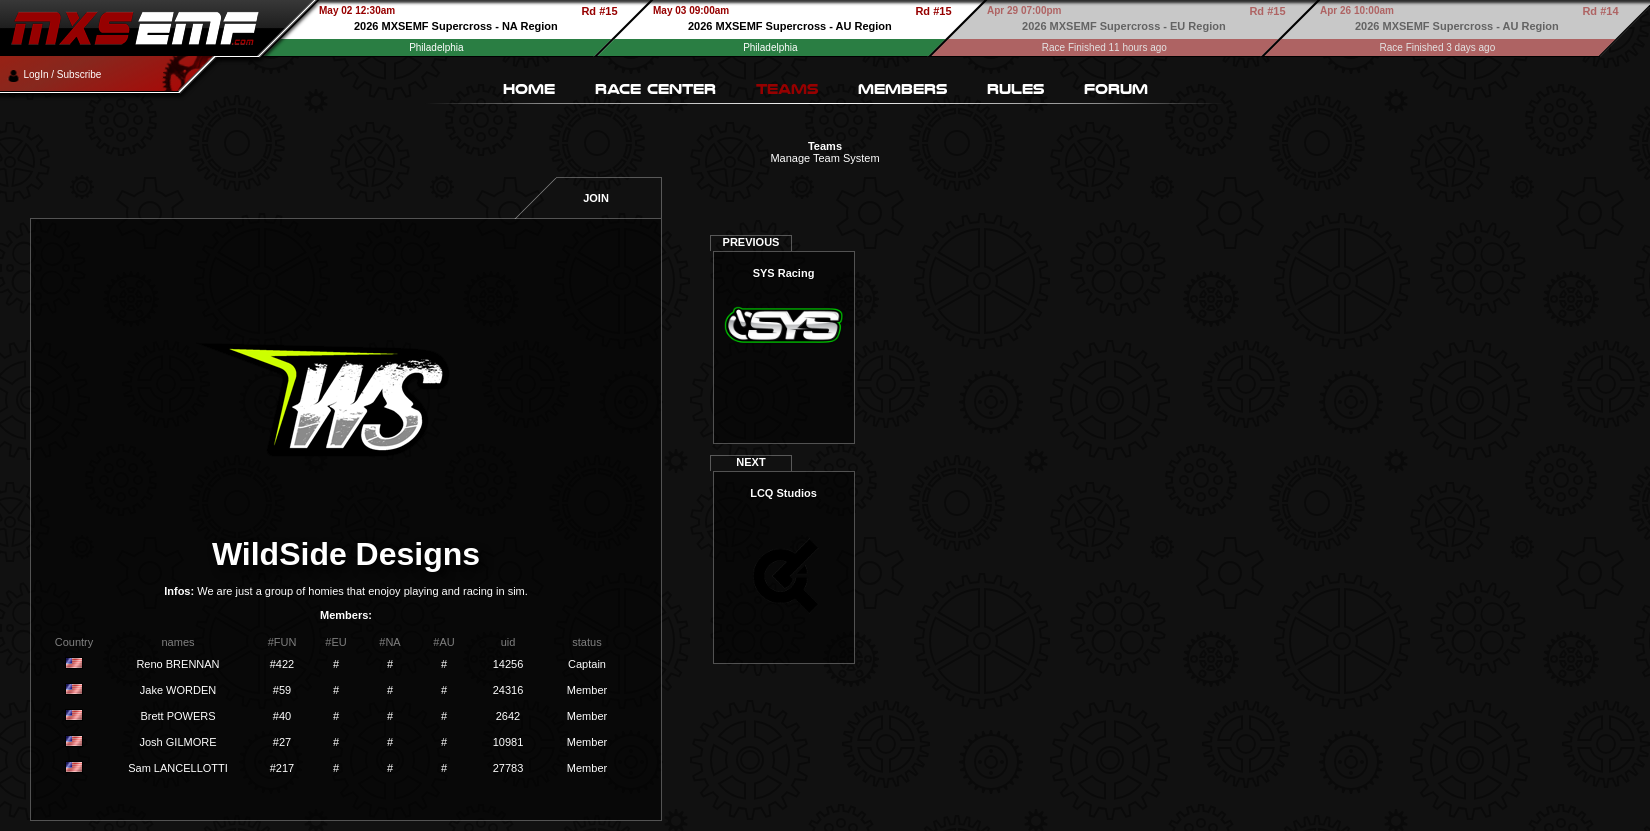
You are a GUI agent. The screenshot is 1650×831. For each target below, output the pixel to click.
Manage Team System (824, 158)
